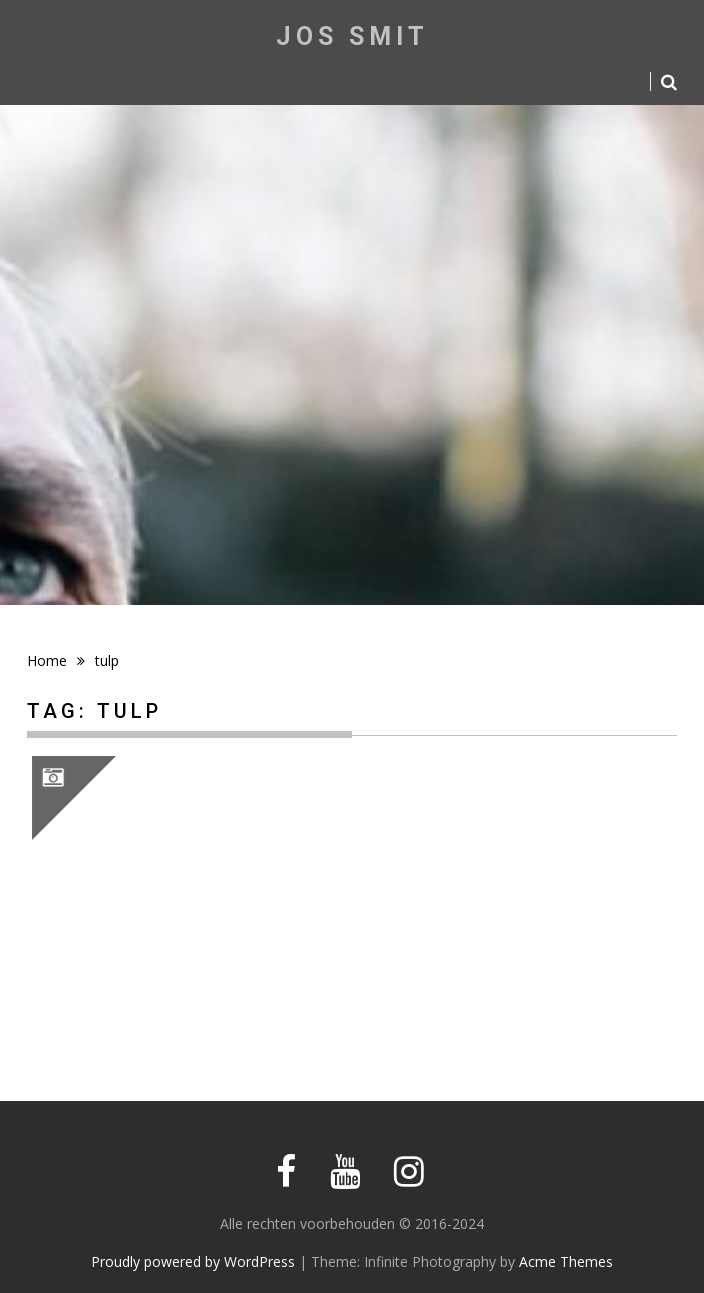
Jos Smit (352, 36)
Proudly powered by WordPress (193, 1261)
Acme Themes (566, 1261)
